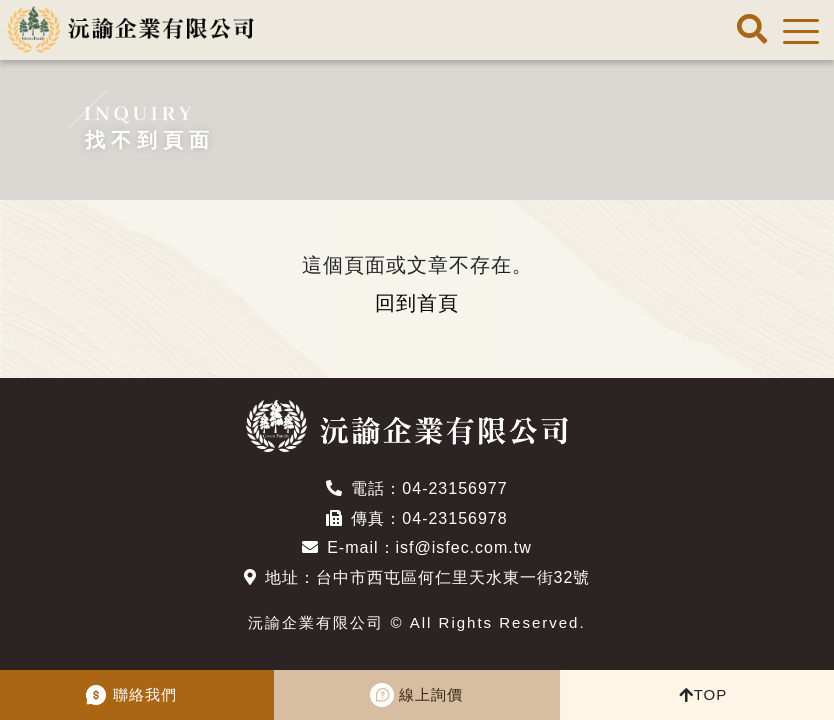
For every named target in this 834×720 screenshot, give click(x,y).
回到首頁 (417, 303)
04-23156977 (454, 488)
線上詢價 (431, 694)
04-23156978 (454, 518)
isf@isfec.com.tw (464, 547)
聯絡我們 (145, 694)
